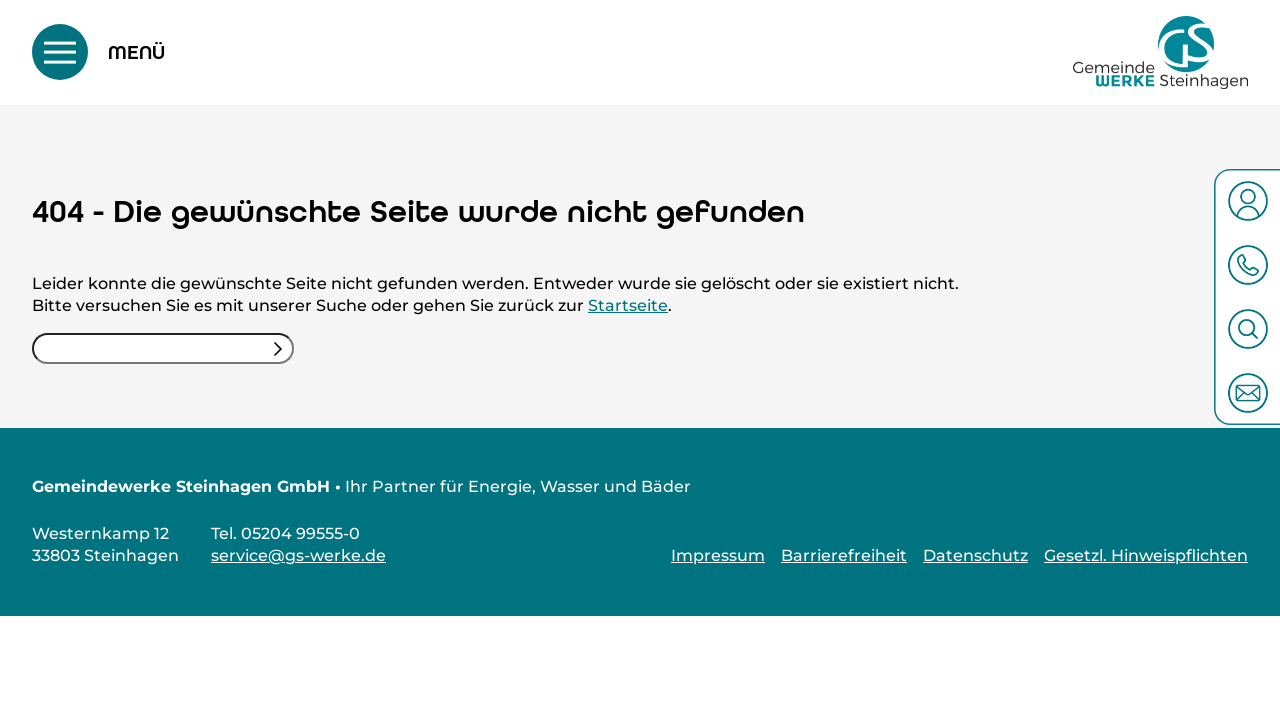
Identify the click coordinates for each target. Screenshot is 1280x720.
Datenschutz (975, 555)
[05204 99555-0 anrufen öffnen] (1248, 265)
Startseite (628, 305)
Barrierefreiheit (844, 555)
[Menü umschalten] (98, 52)
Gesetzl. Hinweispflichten (1146, 555)
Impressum (718, 555)
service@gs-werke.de (298, 555)
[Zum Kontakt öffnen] (1248, 393)
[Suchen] (278, 348)
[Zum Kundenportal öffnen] (1248, 201)
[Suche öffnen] (1248, 329)
